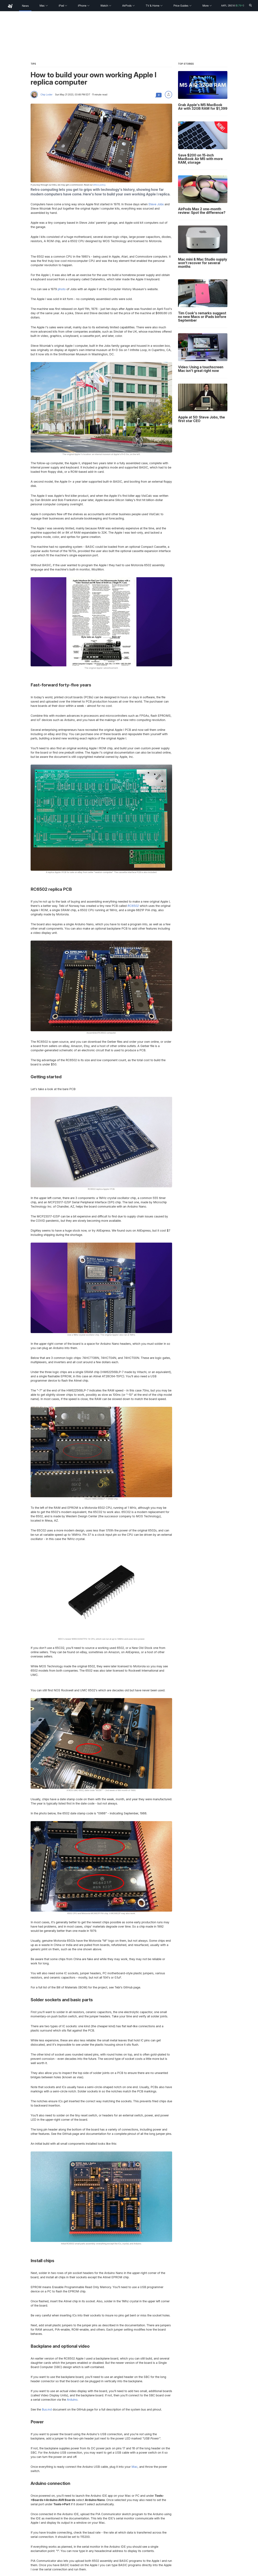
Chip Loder (46, 94)
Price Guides (182, 5)
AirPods (128, 5)
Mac (43, 5)
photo (62, 289)
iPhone (84, 5)
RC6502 (133, 906)
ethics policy (99, 185)
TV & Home (154, 5)
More (207, 5)
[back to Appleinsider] (10, 6)
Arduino (72, 2399)
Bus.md (47, 2409)
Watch (105, 5)
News (25, 5)
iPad (63, 5)
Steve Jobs (156, 204)
